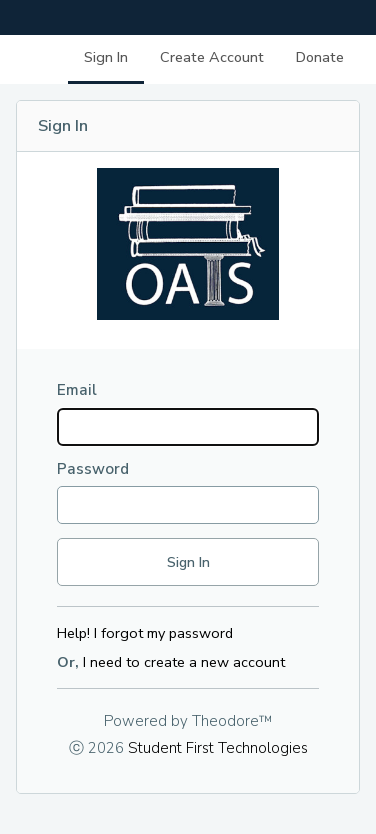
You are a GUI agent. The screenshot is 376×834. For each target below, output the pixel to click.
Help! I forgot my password (145, 633)
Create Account (212, 57)
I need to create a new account (184, 662)
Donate (320, 57)
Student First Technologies (218, 748)
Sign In (106, 57)
